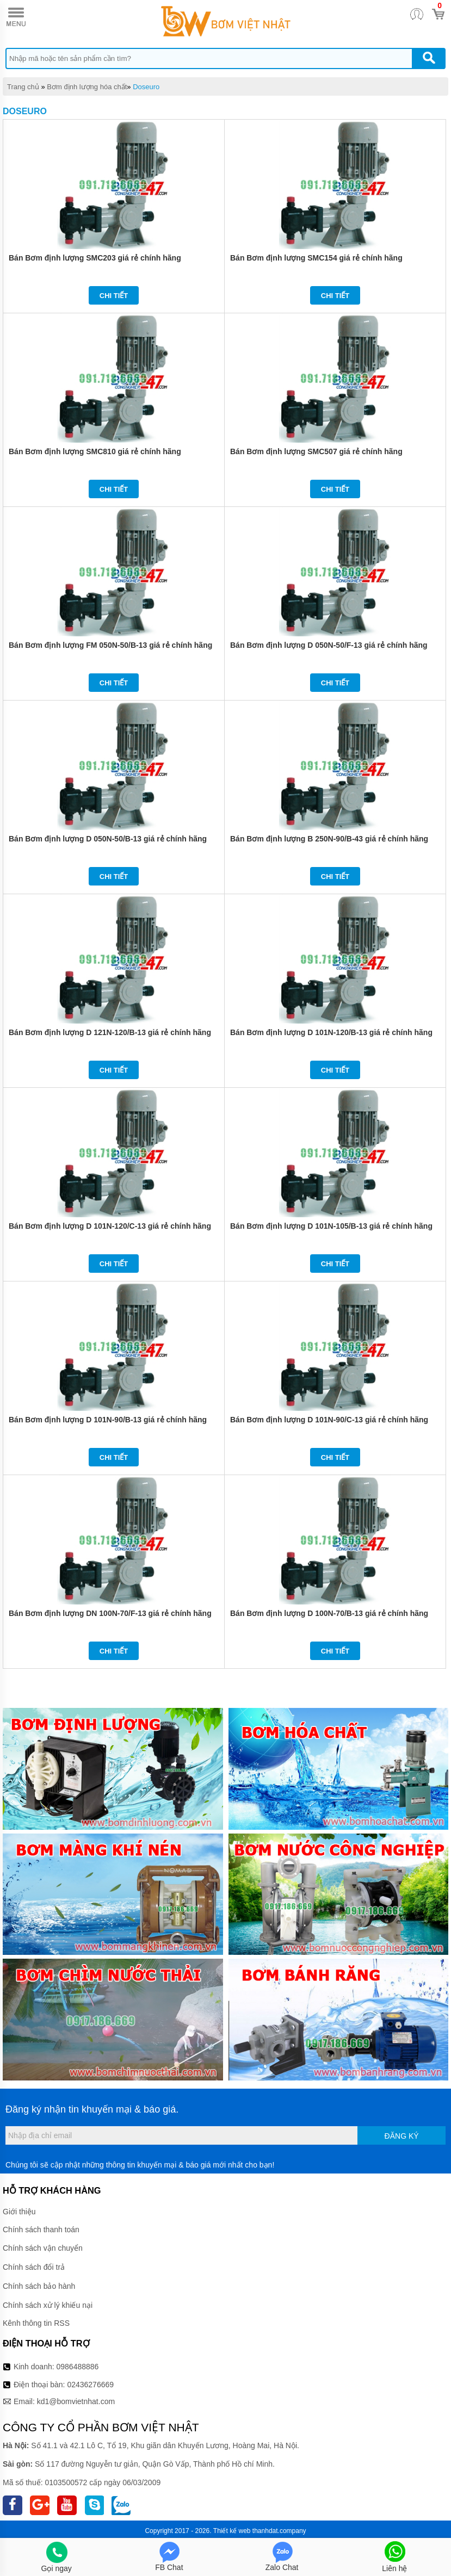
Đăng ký (402, 2136)
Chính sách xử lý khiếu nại (47, 2305)
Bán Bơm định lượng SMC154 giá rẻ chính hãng (316, 257)
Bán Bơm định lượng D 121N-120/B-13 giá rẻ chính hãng (110, 1032)
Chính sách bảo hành (39, 2286)
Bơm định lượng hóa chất (87, 87)
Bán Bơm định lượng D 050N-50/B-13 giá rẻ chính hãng (108, 838)
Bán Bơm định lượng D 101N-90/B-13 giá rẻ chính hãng (108, 1419)
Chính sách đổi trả (34, 2267)
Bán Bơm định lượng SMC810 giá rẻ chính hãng (95, 451)
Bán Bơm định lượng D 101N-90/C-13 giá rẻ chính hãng (329, 1419)
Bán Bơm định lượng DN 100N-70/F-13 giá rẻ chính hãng (110, 1613)
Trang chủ (23, 87)
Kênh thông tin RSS (36, 2323)
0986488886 (78, 2366)
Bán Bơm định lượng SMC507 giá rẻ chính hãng (316, 451)
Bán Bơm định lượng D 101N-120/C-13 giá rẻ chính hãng (110, 1226)
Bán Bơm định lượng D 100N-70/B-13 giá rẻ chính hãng (329, 1613)
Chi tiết (114, 296)
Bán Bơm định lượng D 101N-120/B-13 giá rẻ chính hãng (331, 1032)
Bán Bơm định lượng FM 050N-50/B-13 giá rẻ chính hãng (110, 645)
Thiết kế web (232, 2531)
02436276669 (90, 2384)
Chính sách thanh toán (41, 2229)
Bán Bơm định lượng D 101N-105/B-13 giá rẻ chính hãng (331, 1226)
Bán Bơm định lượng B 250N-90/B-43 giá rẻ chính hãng (329, 838)
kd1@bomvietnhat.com (76, 2401)
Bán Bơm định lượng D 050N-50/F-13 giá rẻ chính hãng (329, 645)
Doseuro (146, 87)
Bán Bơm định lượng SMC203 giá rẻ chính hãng (95, 257)
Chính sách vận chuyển (43, 2248)
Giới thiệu (19, 2211)
